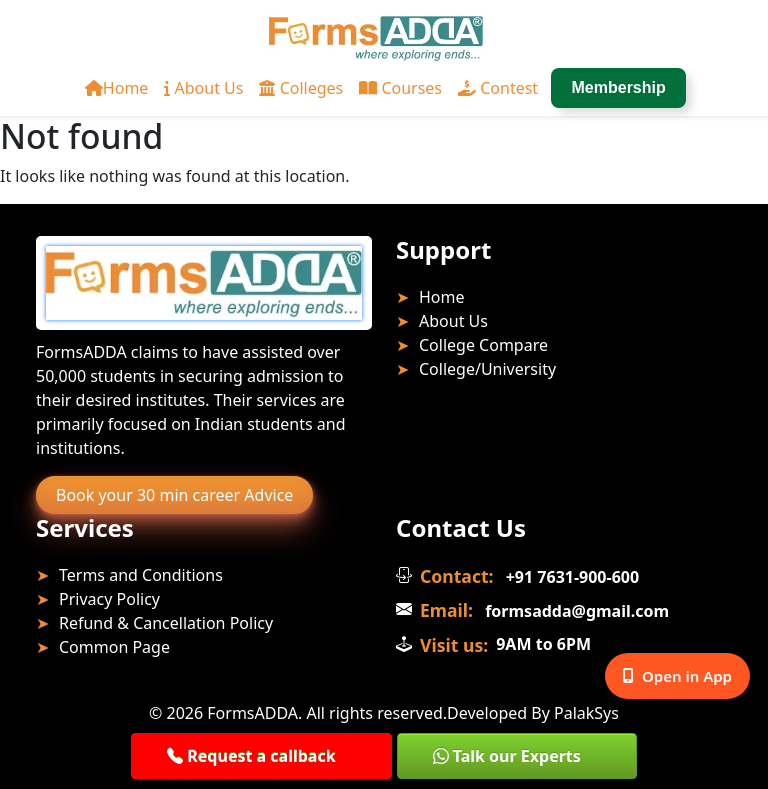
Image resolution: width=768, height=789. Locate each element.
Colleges (301, 88)
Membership (619, 87)
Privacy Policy (109, 599)
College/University (487, 369)
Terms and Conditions (141, 575)
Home (117, 88)
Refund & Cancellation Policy (166, 623)
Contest (498, 88)
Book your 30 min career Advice (174, 495)
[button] (261, 756)
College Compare (483, 345)
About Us (203, 88)
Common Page (114, 647)
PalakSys (586, 713)
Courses (400, 88)
